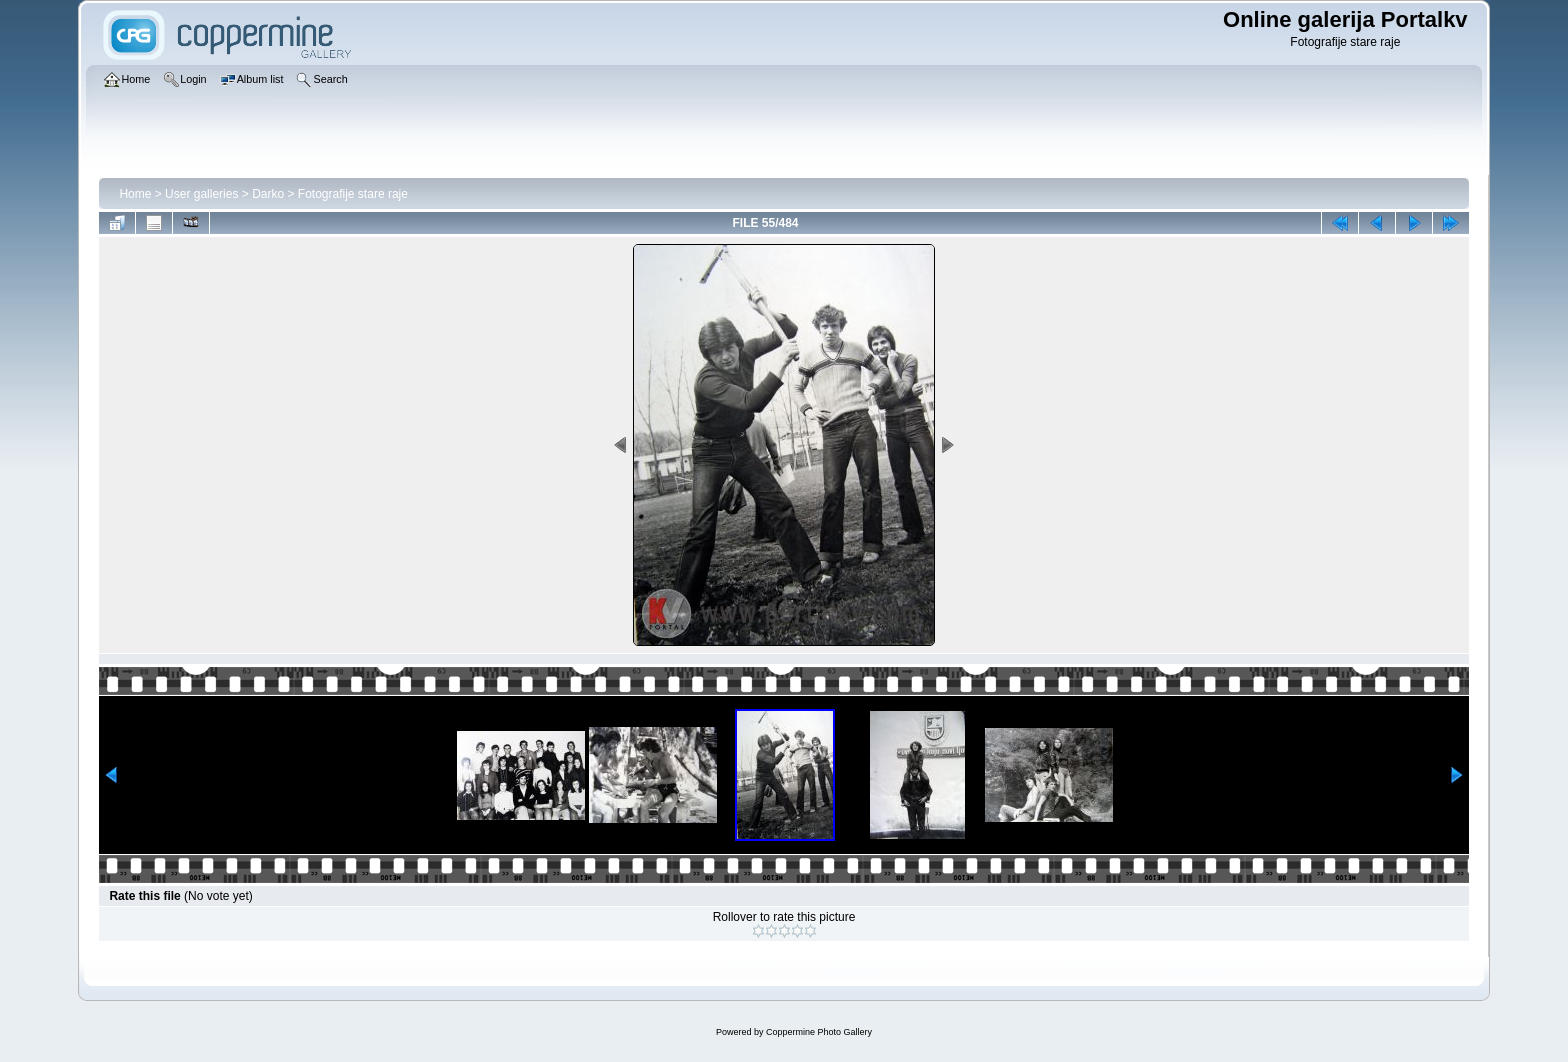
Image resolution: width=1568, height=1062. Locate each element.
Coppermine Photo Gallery (819, 1032)
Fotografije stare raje (353, 194)
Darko (268, 194)
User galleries (201, 194)
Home (135, 194)
